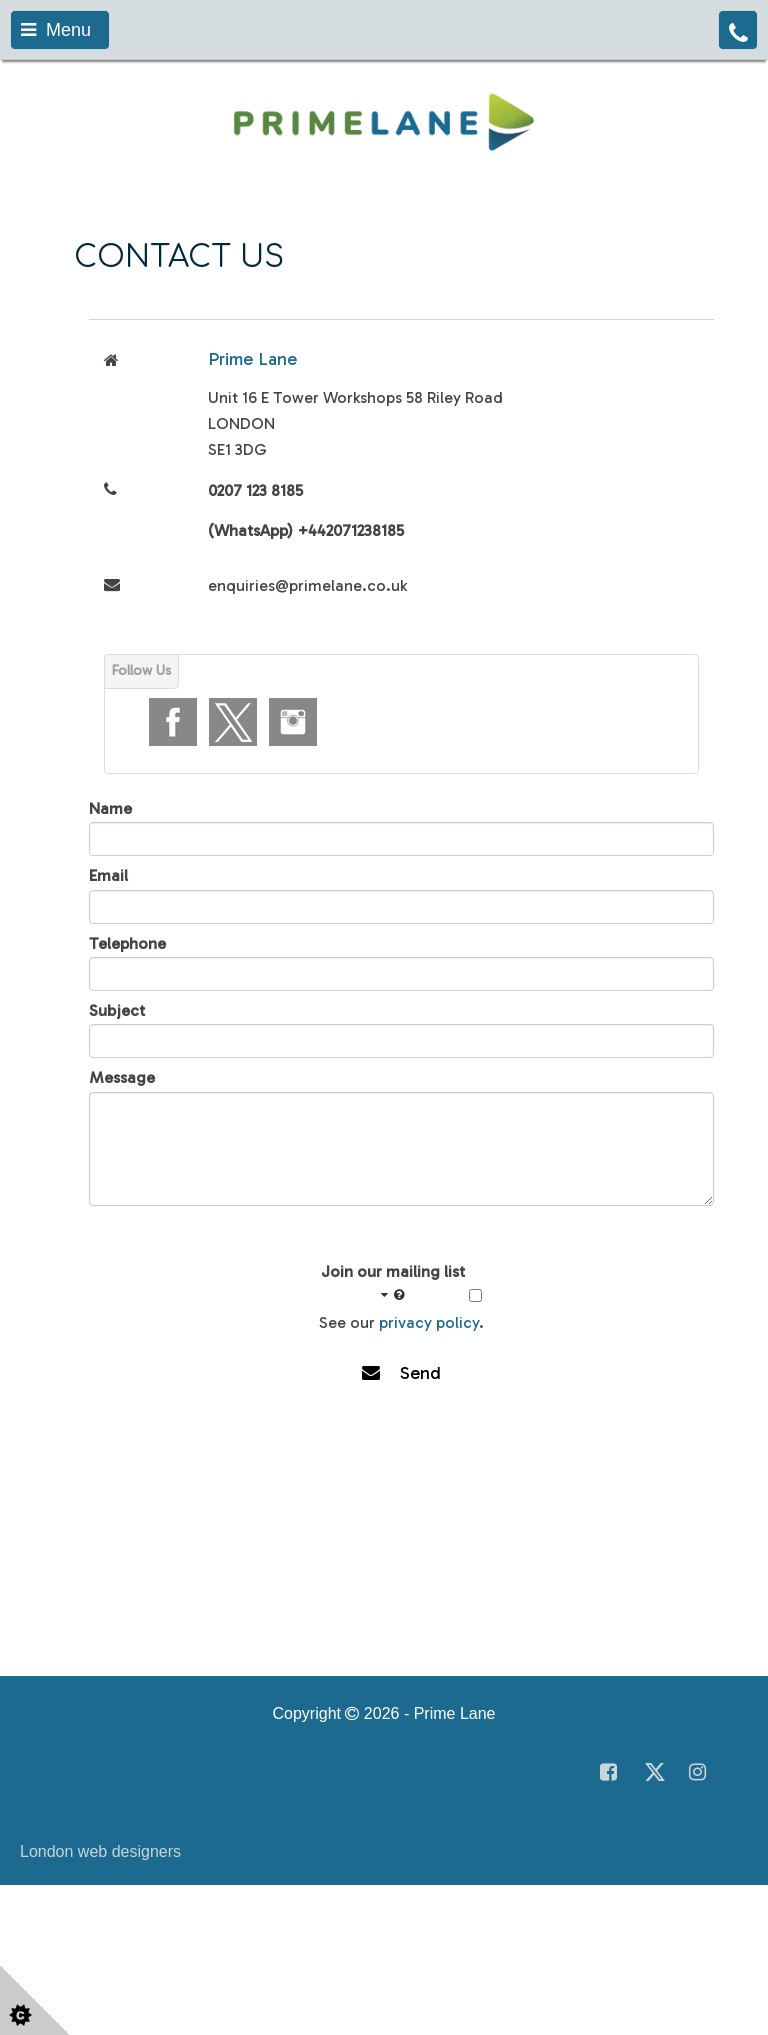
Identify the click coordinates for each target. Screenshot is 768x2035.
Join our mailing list (393, 1283)
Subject (117, 1010)
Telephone (127, 943)
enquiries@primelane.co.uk (307, 585)
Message (122, 1077)
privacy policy (429, 1322)
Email (108, 875)
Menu (56, 30)
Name (110, 808)
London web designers (100, 1851)
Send (401, 1373)
